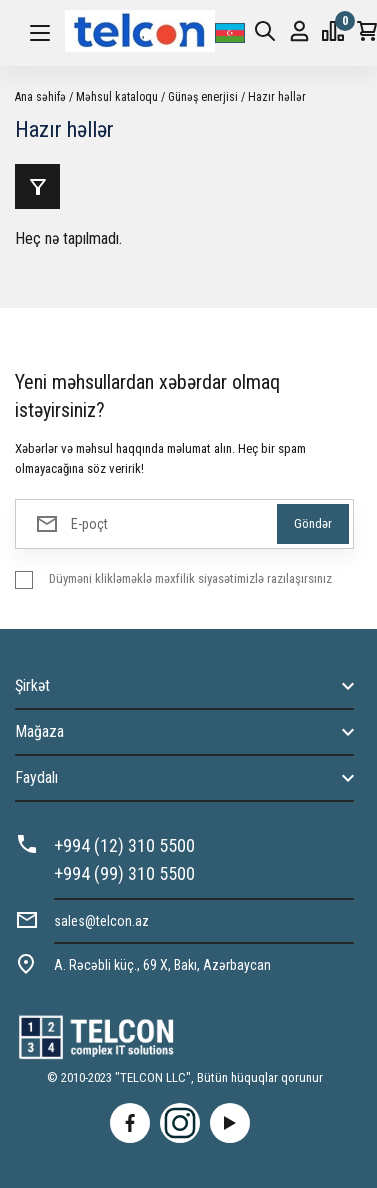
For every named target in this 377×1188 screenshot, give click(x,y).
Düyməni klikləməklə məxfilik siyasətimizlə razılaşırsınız (190, 578)
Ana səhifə (40, 97)
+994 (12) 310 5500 (124, 845)
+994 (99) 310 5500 (124, 873)
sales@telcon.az (101, 921)
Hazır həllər (277, 97)
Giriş (299, 31)
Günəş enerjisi (203, 97)
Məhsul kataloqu (117, 97)
